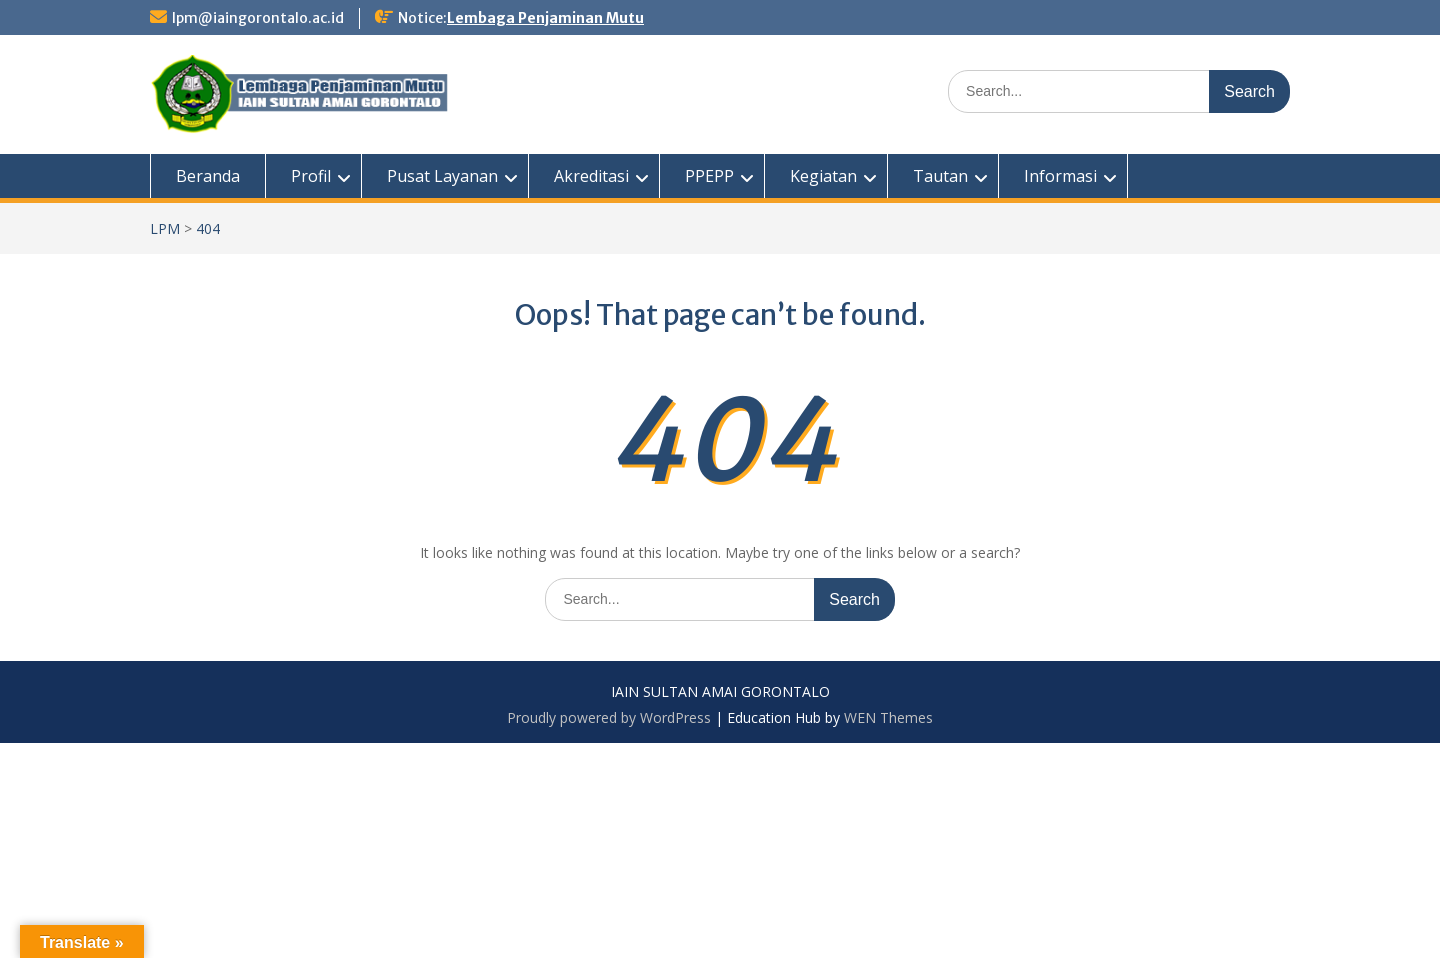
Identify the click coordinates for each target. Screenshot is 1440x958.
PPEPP (709, 176)
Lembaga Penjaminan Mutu (545, 18)
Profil (311, 176)
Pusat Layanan (442, 176)
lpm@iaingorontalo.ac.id (258, 18)
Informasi (1060, 176)
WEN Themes (888, 717)
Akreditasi (591, 176)
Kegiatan (823, 176)
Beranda (208, 176)
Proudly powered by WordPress (609, 717)
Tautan (940, 176)
